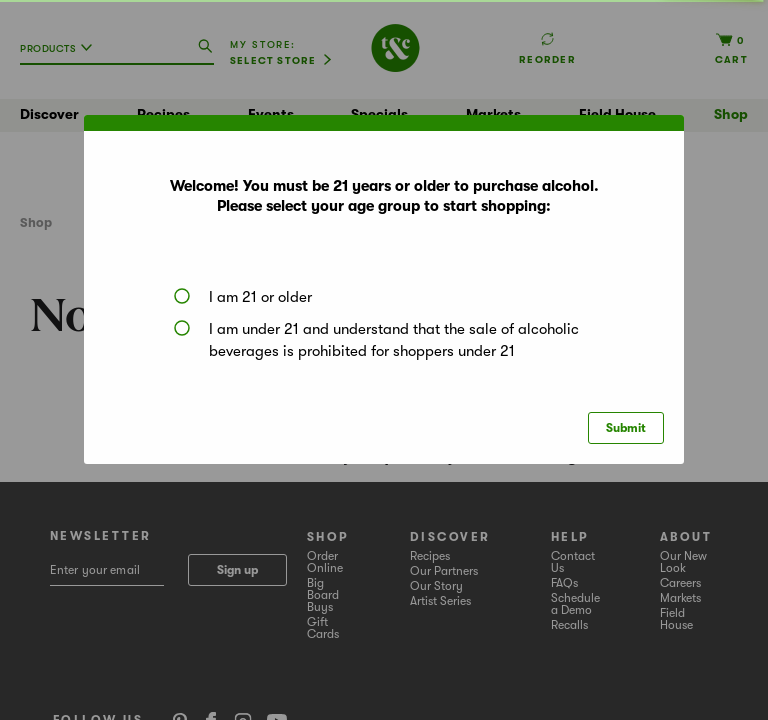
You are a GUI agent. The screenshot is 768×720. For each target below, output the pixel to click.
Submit (626, 428)
